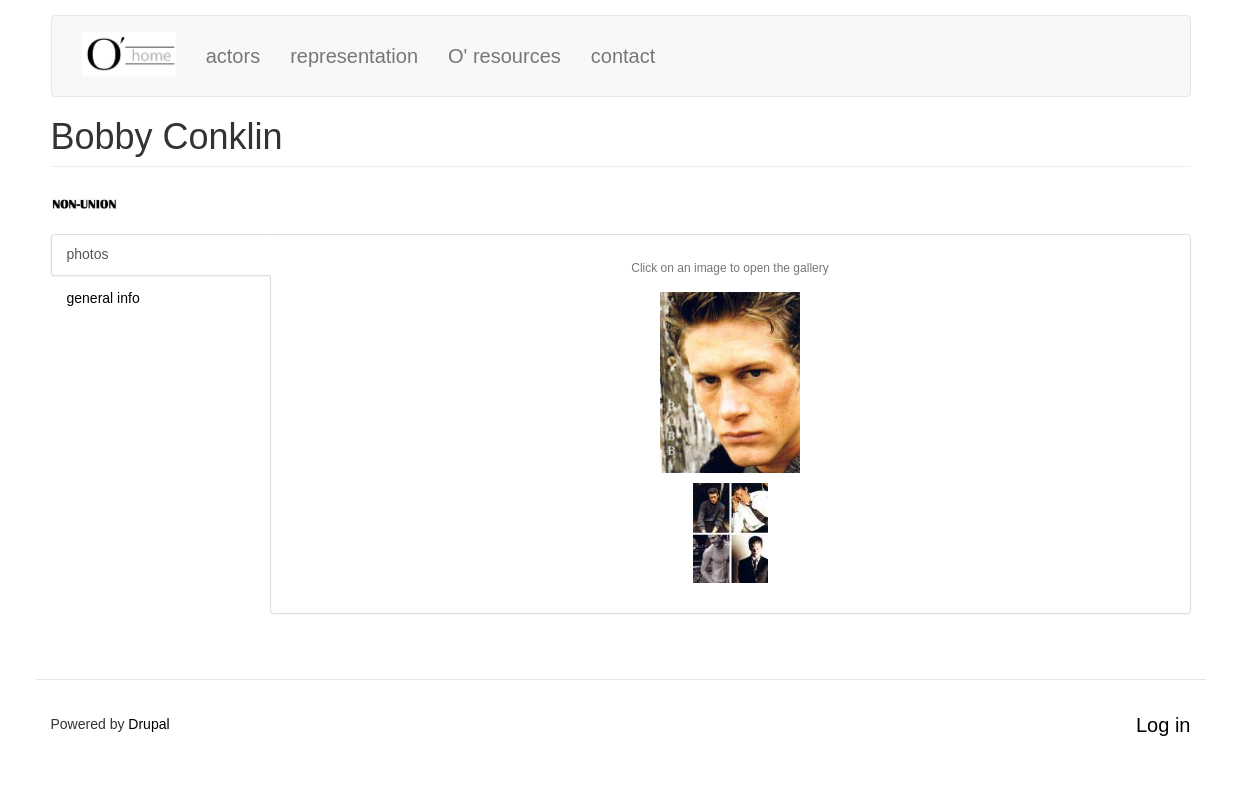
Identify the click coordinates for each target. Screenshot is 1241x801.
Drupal (148, 724)
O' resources (504, 56)
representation (354, 56)
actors (233, 56)
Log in (1163, 725)
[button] (730, 382)
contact (623, 56)
